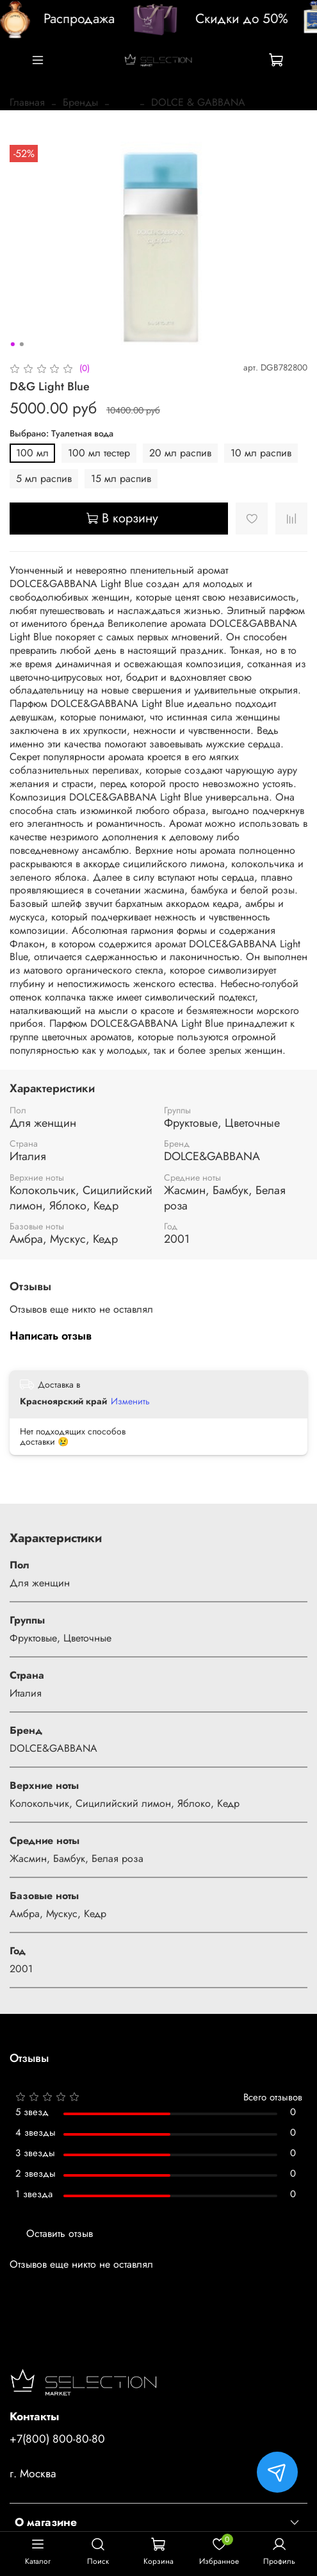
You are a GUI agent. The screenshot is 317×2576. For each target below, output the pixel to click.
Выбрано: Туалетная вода (61, 433)
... (124, 102)
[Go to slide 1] (12, 344)
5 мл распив (44, 478)
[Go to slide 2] (21, 344)
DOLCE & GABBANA (198, 102)
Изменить (130, 1401)
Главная (27, 102)
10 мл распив (261, 452)
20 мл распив (180, 452)
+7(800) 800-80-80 (57, 2439)
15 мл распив (121, 478)
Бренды (80, 102)
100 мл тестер (99, 452)
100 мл (32, 452)
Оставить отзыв (59, 2233)
